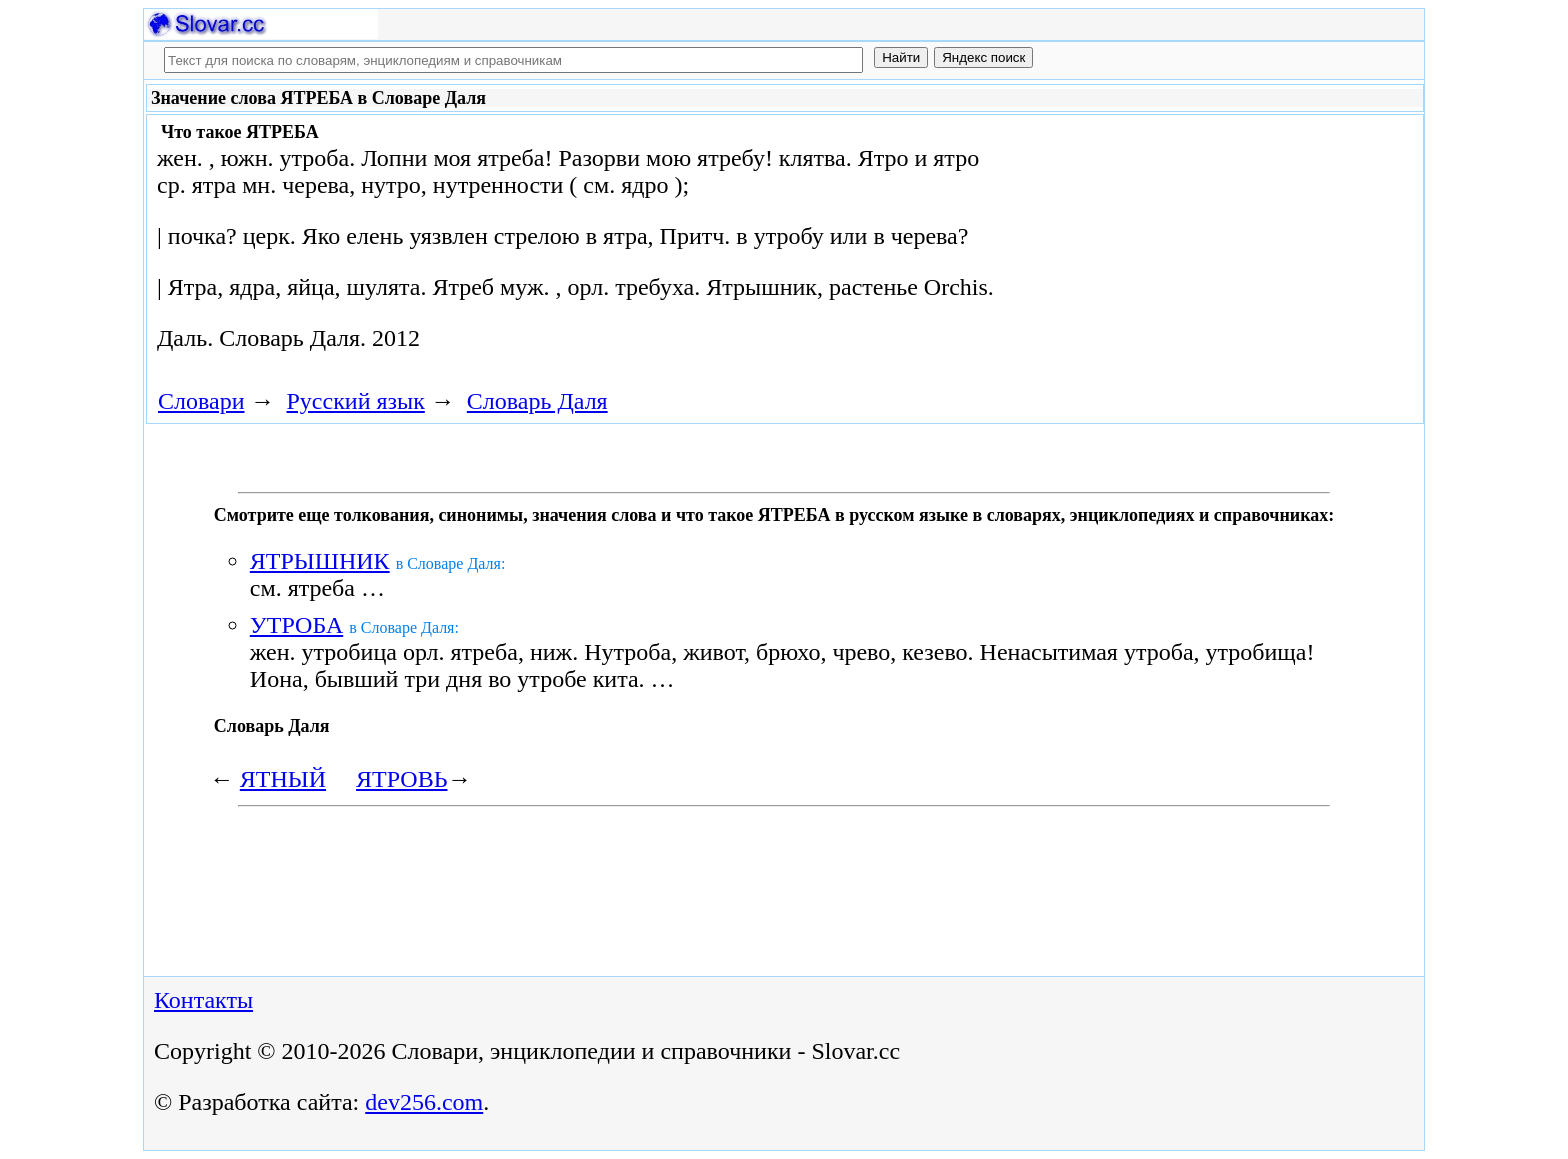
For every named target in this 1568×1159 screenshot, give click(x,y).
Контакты (203, 1000)
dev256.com (424, 1102)
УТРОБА (296, 625)
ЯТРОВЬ (401, 779)
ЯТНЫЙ (283, 779)
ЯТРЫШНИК (320, 561)
